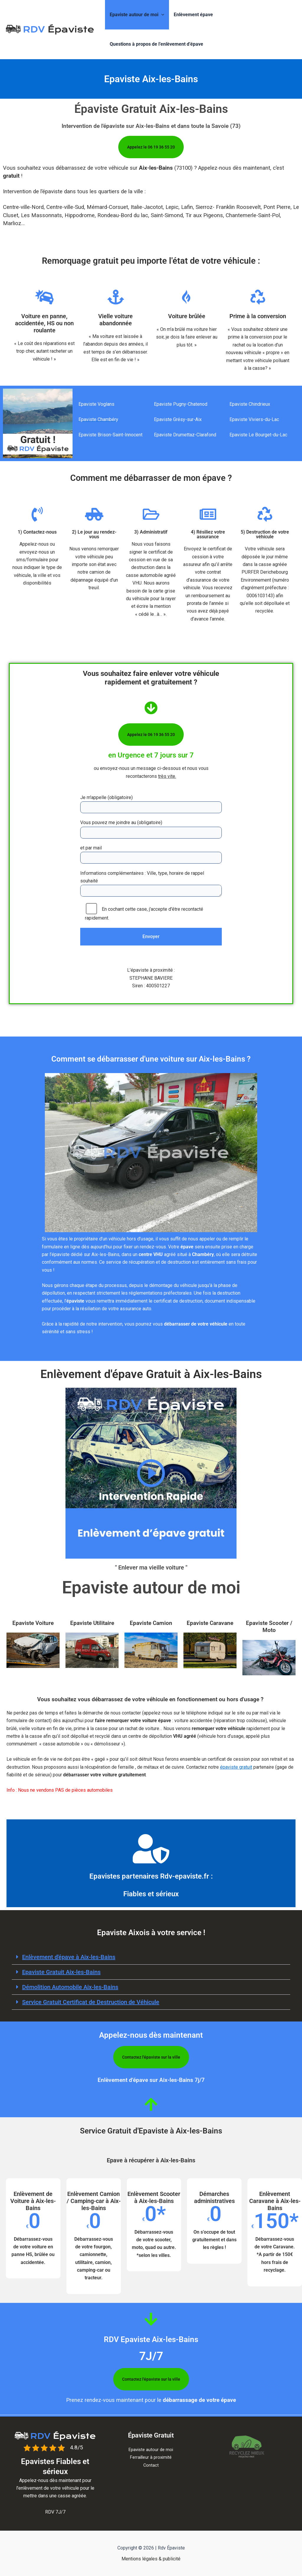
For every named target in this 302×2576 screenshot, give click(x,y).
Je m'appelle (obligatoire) (151, 804)
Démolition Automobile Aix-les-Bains (70, 1987)
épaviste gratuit (236, 1767)
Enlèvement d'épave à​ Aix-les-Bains (68, 1957)
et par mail (151, 854)
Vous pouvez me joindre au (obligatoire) (151, 829)
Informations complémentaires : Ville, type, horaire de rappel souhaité (151, 884)
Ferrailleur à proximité (151, 2457)
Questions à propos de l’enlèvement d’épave (156, 44)
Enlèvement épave (193, 14)
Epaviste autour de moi (137, 14)
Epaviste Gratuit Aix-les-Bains (61, 1972)
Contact (151, 2465)
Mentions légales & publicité (151, 2559)
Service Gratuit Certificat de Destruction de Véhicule (90, 2002)
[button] (161, 14)
